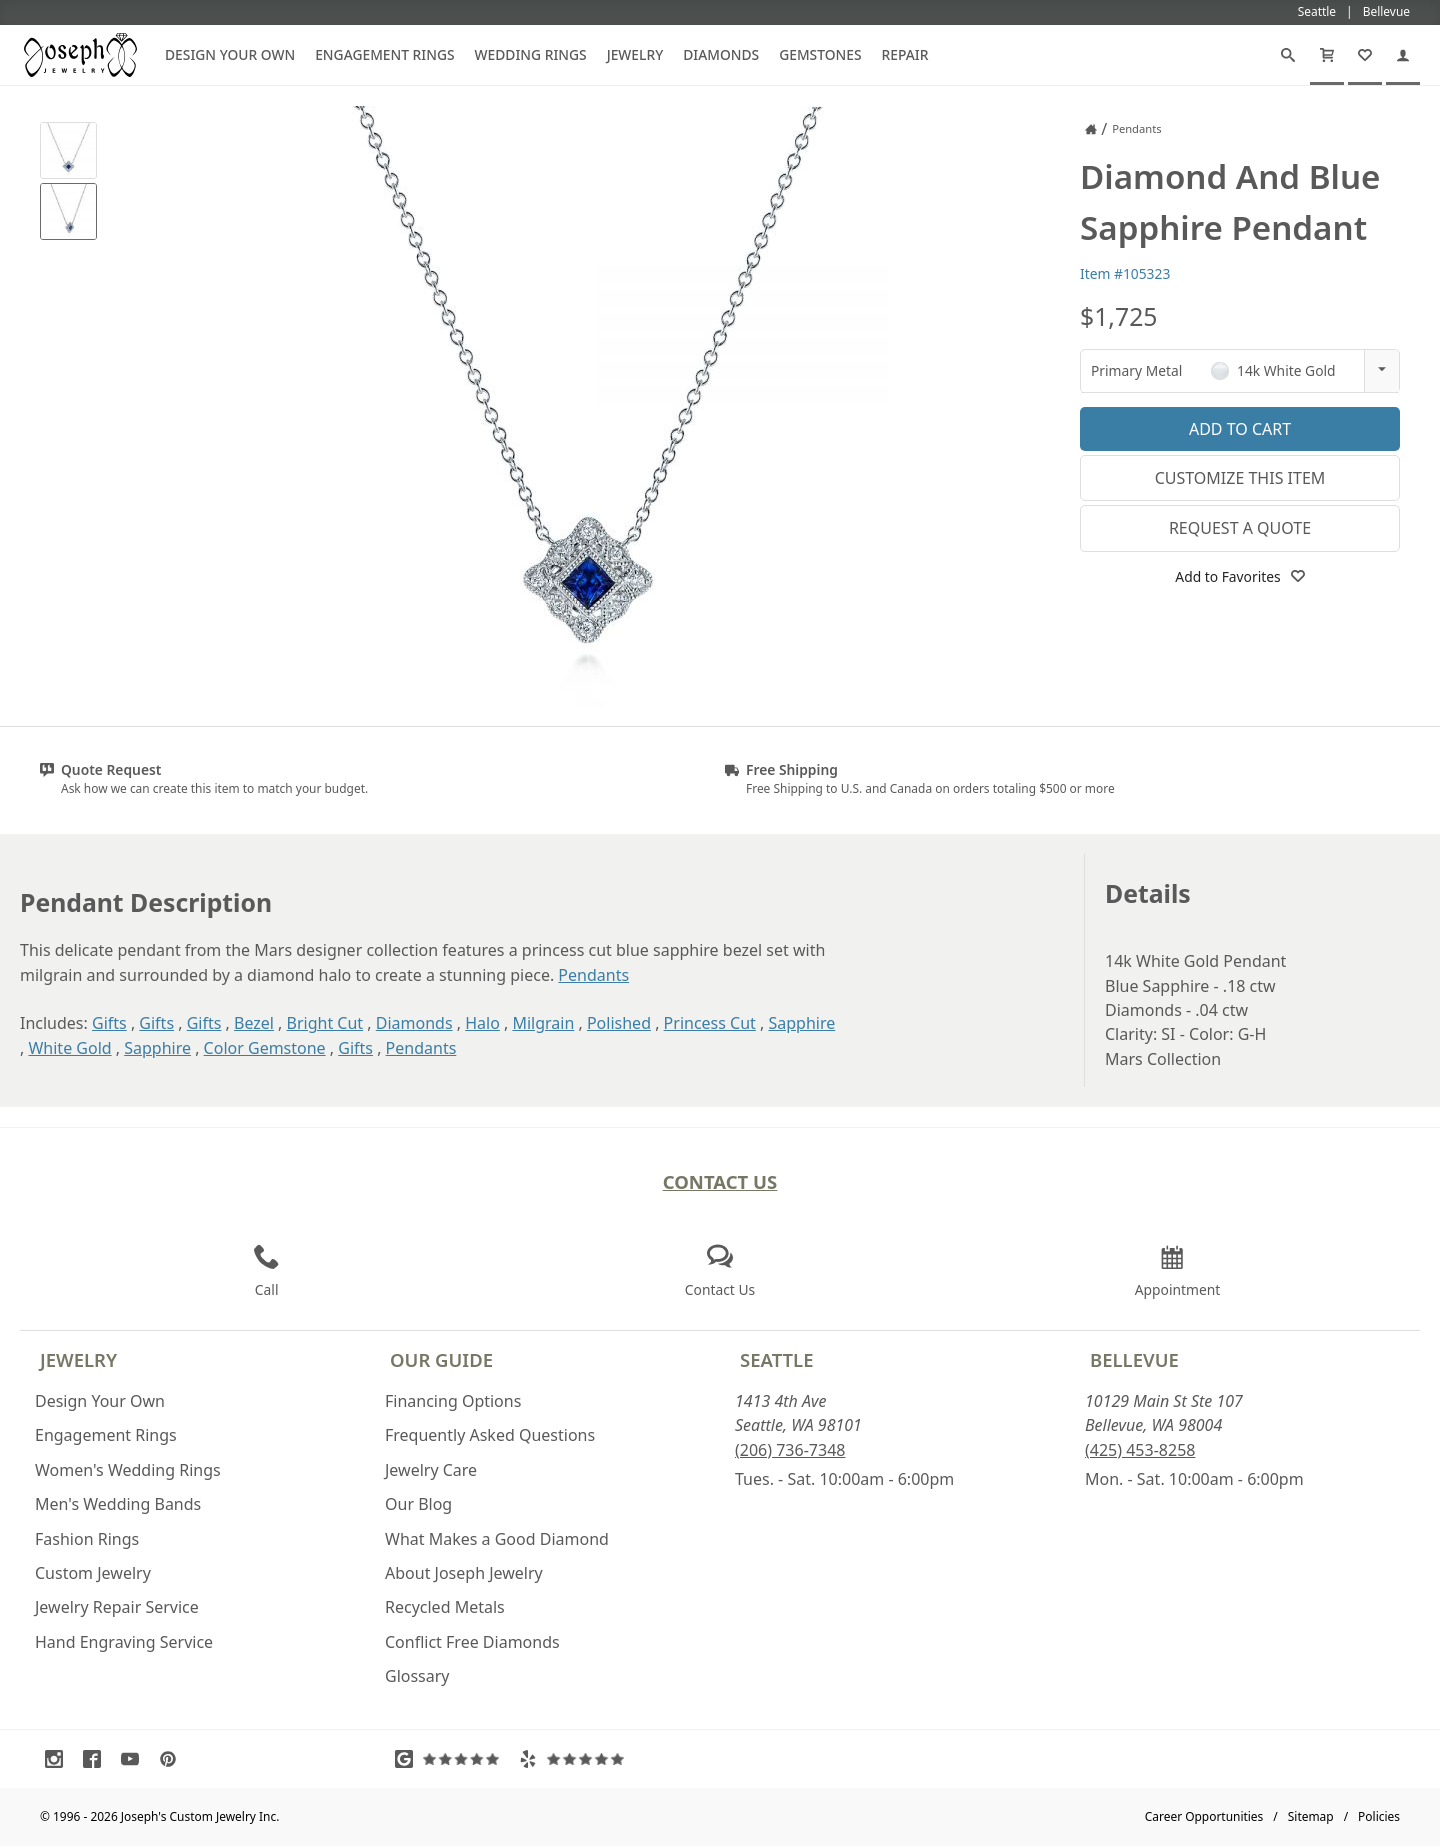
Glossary (417, 1676)
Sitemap (1311, 1816)
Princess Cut (710, 1023)
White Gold (69, 1048)
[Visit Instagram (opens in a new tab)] (59, 1759)
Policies (1379, 1816)
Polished (619, 1023)
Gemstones (820, 54)
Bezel (254, 1023)
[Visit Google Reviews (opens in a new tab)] (452, 1759)
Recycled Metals (445, 1607)
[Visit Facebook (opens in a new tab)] (97, 1759)
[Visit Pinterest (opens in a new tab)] (173, 1759)
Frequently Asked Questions (490, 1435)
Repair (905, 54)
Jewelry (635, 54)
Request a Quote (1240, 528)
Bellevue (1134, 1359)
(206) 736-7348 (790, 1450)
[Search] (1288, 55)
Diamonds (721, 54)
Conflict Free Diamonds (472, 1642)
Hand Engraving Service (124, 1642)
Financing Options (453, 1401)
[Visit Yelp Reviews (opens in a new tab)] (576, 1759)
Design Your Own (230, 54)
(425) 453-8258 (1140, 1450)
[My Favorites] (1365, 55)
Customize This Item (1240, 478)
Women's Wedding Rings (128, 1470)
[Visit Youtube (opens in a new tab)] (135, 1759)
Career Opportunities (1204, 1816)
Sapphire (801, 1023)
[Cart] (1327, 55)
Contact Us (720, 1181)
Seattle (776, 1359)
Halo (482, 1023)
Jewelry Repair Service (117, 1607)
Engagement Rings (384, 54)
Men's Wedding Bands (118, 1504)
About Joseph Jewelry (464, 1573)
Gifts (109, 1023)
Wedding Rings (531, 54)
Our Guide (441, 1359)
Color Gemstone (265, 1048)
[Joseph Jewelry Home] (1091, 129)
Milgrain (543, 1023)
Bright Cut (325, 1023)
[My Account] (1403, 55)
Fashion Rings (87, 1539)
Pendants (593, 975)
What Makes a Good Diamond (497, 1539)
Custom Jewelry (93, 1573)
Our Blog (418, 1504)
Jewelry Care (431, 1470)
